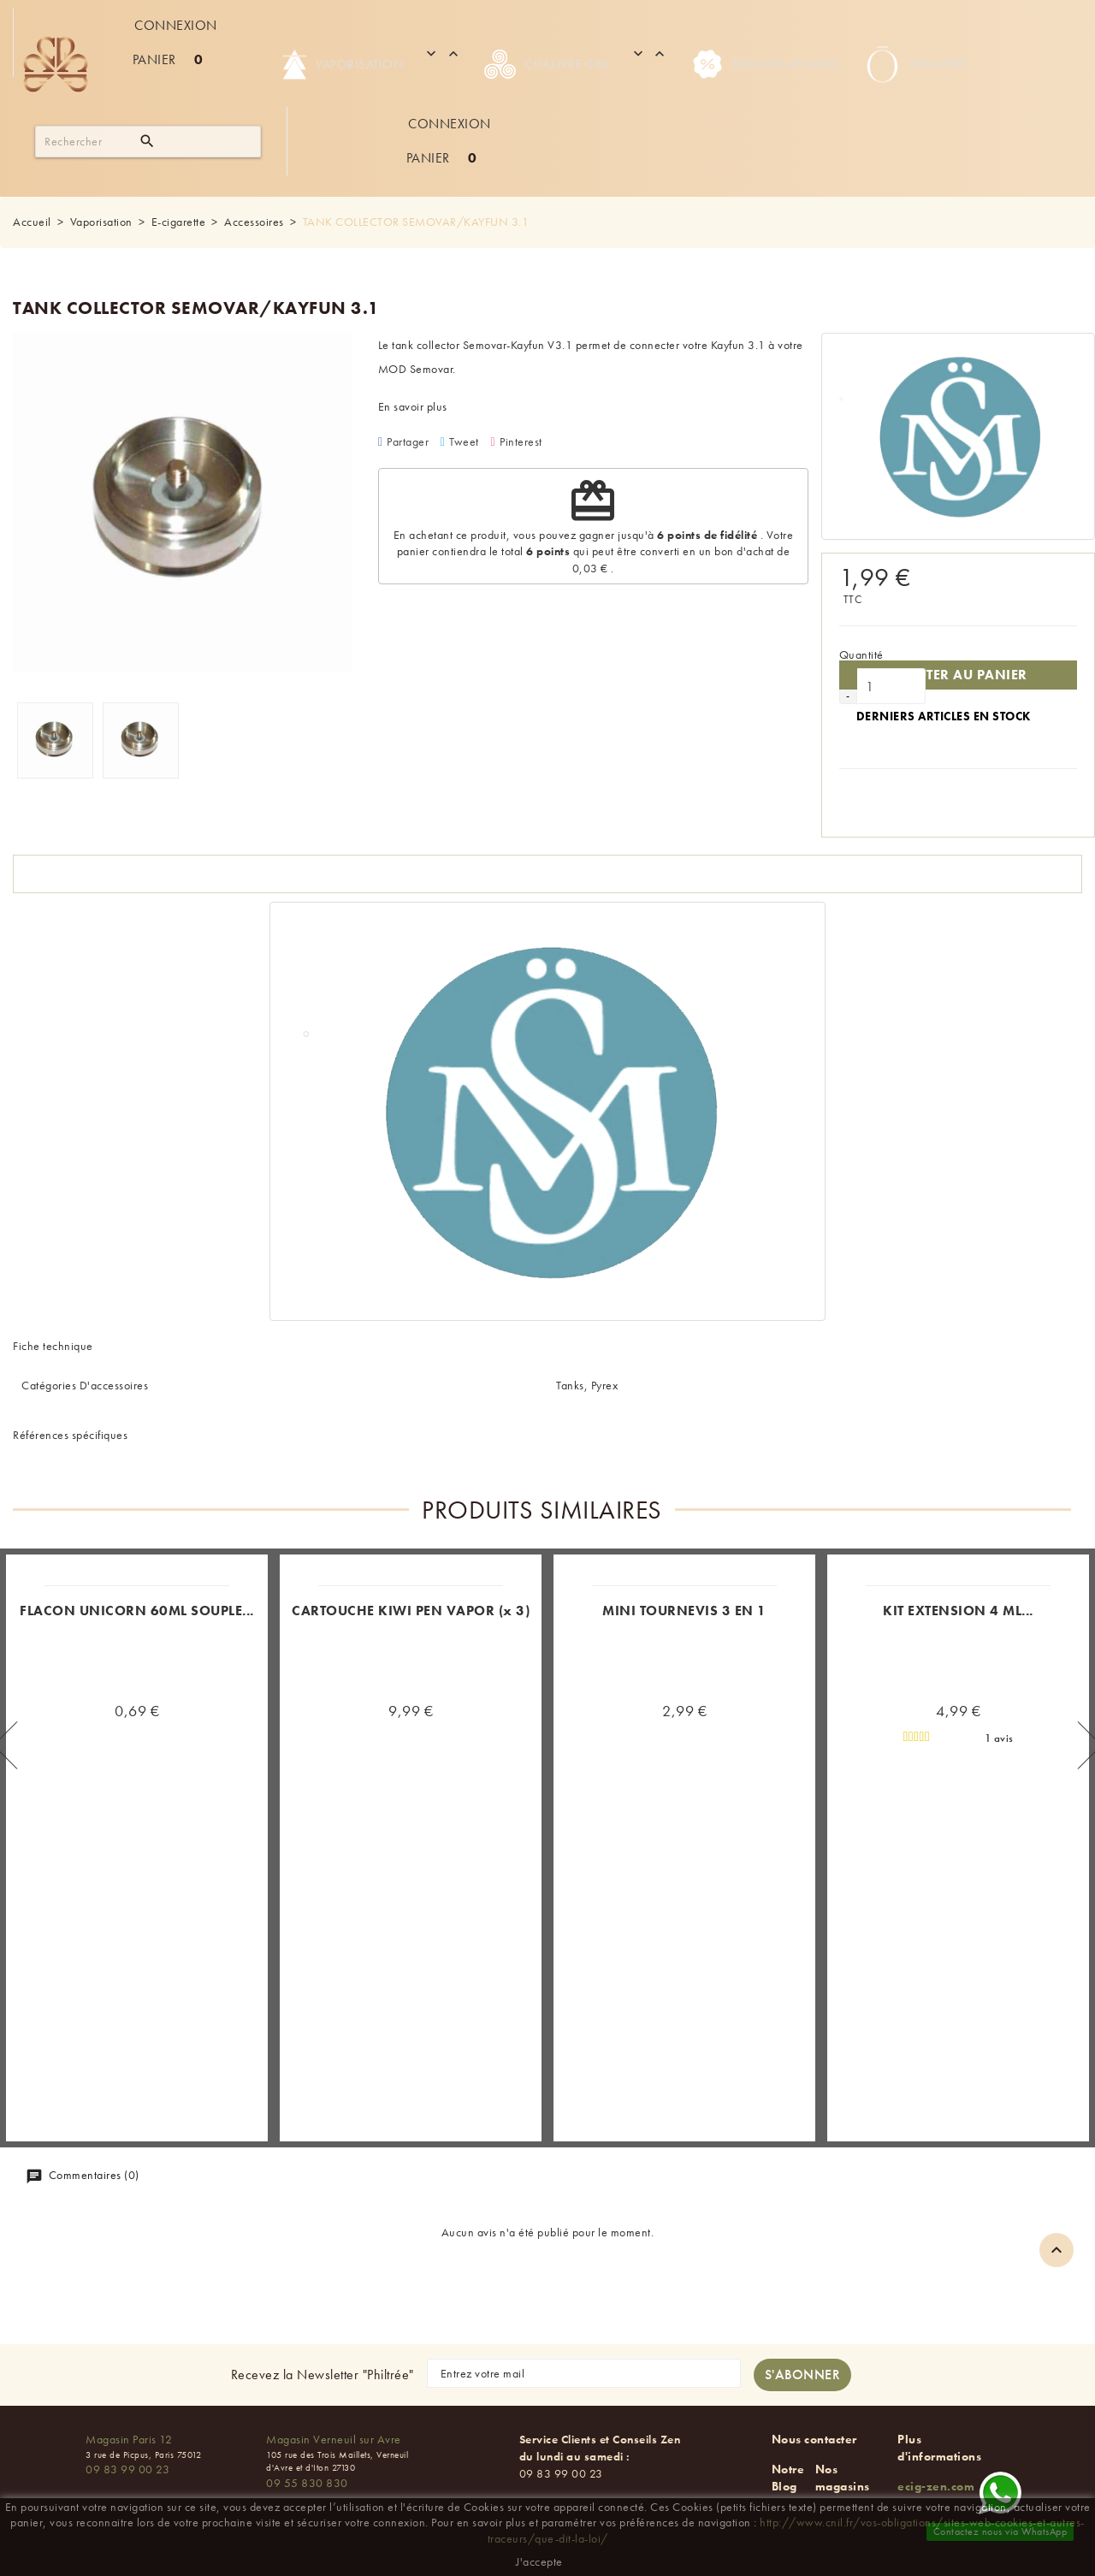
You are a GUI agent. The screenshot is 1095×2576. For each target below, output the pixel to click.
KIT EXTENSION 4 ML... (958, 1611)
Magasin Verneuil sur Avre (333, 2439)
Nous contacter (814, 2439)
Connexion (175, 25)
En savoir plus (412, 406)
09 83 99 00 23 (127, 2469)
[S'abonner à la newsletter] (803, 2375)
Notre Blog (788, 2477)
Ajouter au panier (958, 675)
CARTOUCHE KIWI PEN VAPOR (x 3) (411, 1611)
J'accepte (539, 2561)
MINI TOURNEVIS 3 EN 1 (684, 1611)
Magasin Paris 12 (129, 2439)
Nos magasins (842, 2477)
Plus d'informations (939, 2447)
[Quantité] (891, 686)
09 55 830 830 (307, 2482)
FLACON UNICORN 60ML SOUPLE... (137, 1611)
